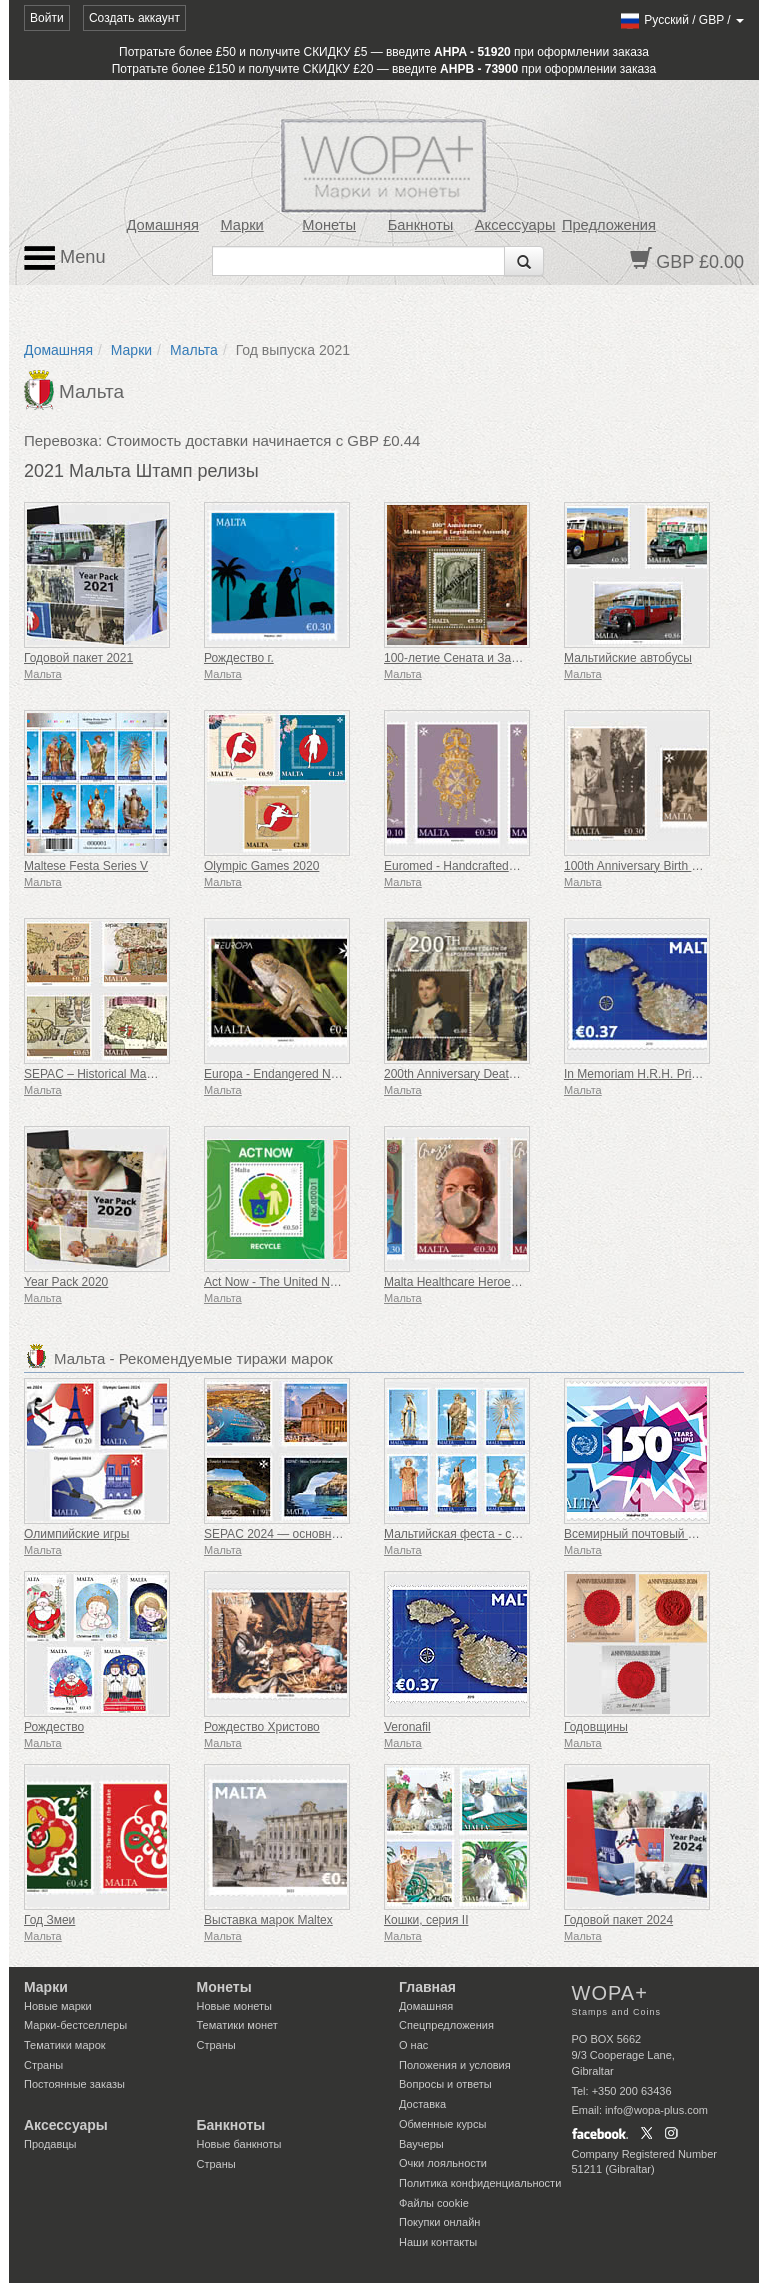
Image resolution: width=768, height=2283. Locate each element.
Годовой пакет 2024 (618, 1920)
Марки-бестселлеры (75, 2025)
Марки (241, 225)
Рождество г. (239, 658)
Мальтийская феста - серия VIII (471, 1534)
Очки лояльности (443, 2163)
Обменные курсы (442, 2124)
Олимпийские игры (76, 1534)
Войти (47, 18)
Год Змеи (49, 1920)
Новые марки (58, 2006)
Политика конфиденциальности (480, 2183)
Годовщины (596, 1727)
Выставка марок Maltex (268, 1920)
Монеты (329, 225)
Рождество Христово (262, 1727)
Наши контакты (438, 2242)
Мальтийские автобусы (628, 658)
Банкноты (421, 225)
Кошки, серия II (426, 1920)
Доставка (422, 2104)
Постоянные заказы (74, 2084)
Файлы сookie (434, 2203)
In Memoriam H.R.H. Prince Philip (653, 1074)
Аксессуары (515, 225)
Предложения (609, 225)
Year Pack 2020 (66, 1282)
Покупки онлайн (439, 2222)
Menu (65, 258)
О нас (413, 2045)
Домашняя (163, 225)
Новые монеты (234, 2006)
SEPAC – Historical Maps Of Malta (116, 1074)
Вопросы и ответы (445, 2084)
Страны (43, 2065)
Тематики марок (65, 2045)
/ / (681, 20)
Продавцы (50, 2144)
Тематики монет (237, 2025)
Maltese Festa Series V (86, 866)
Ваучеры (421, 2144)
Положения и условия (455, 2065)
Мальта (194, 350)
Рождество (54, 1727)
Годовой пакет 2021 (78, 658)
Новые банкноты (239, 2144)
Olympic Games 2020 (261, 866)
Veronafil (407, 1727)
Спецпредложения (446, 2025)
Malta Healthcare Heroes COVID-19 (479, 1282)
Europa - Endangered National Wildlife (306, 1074)
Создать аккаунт (134, 18)
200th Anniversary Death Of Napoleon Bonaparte (514, 1074)
